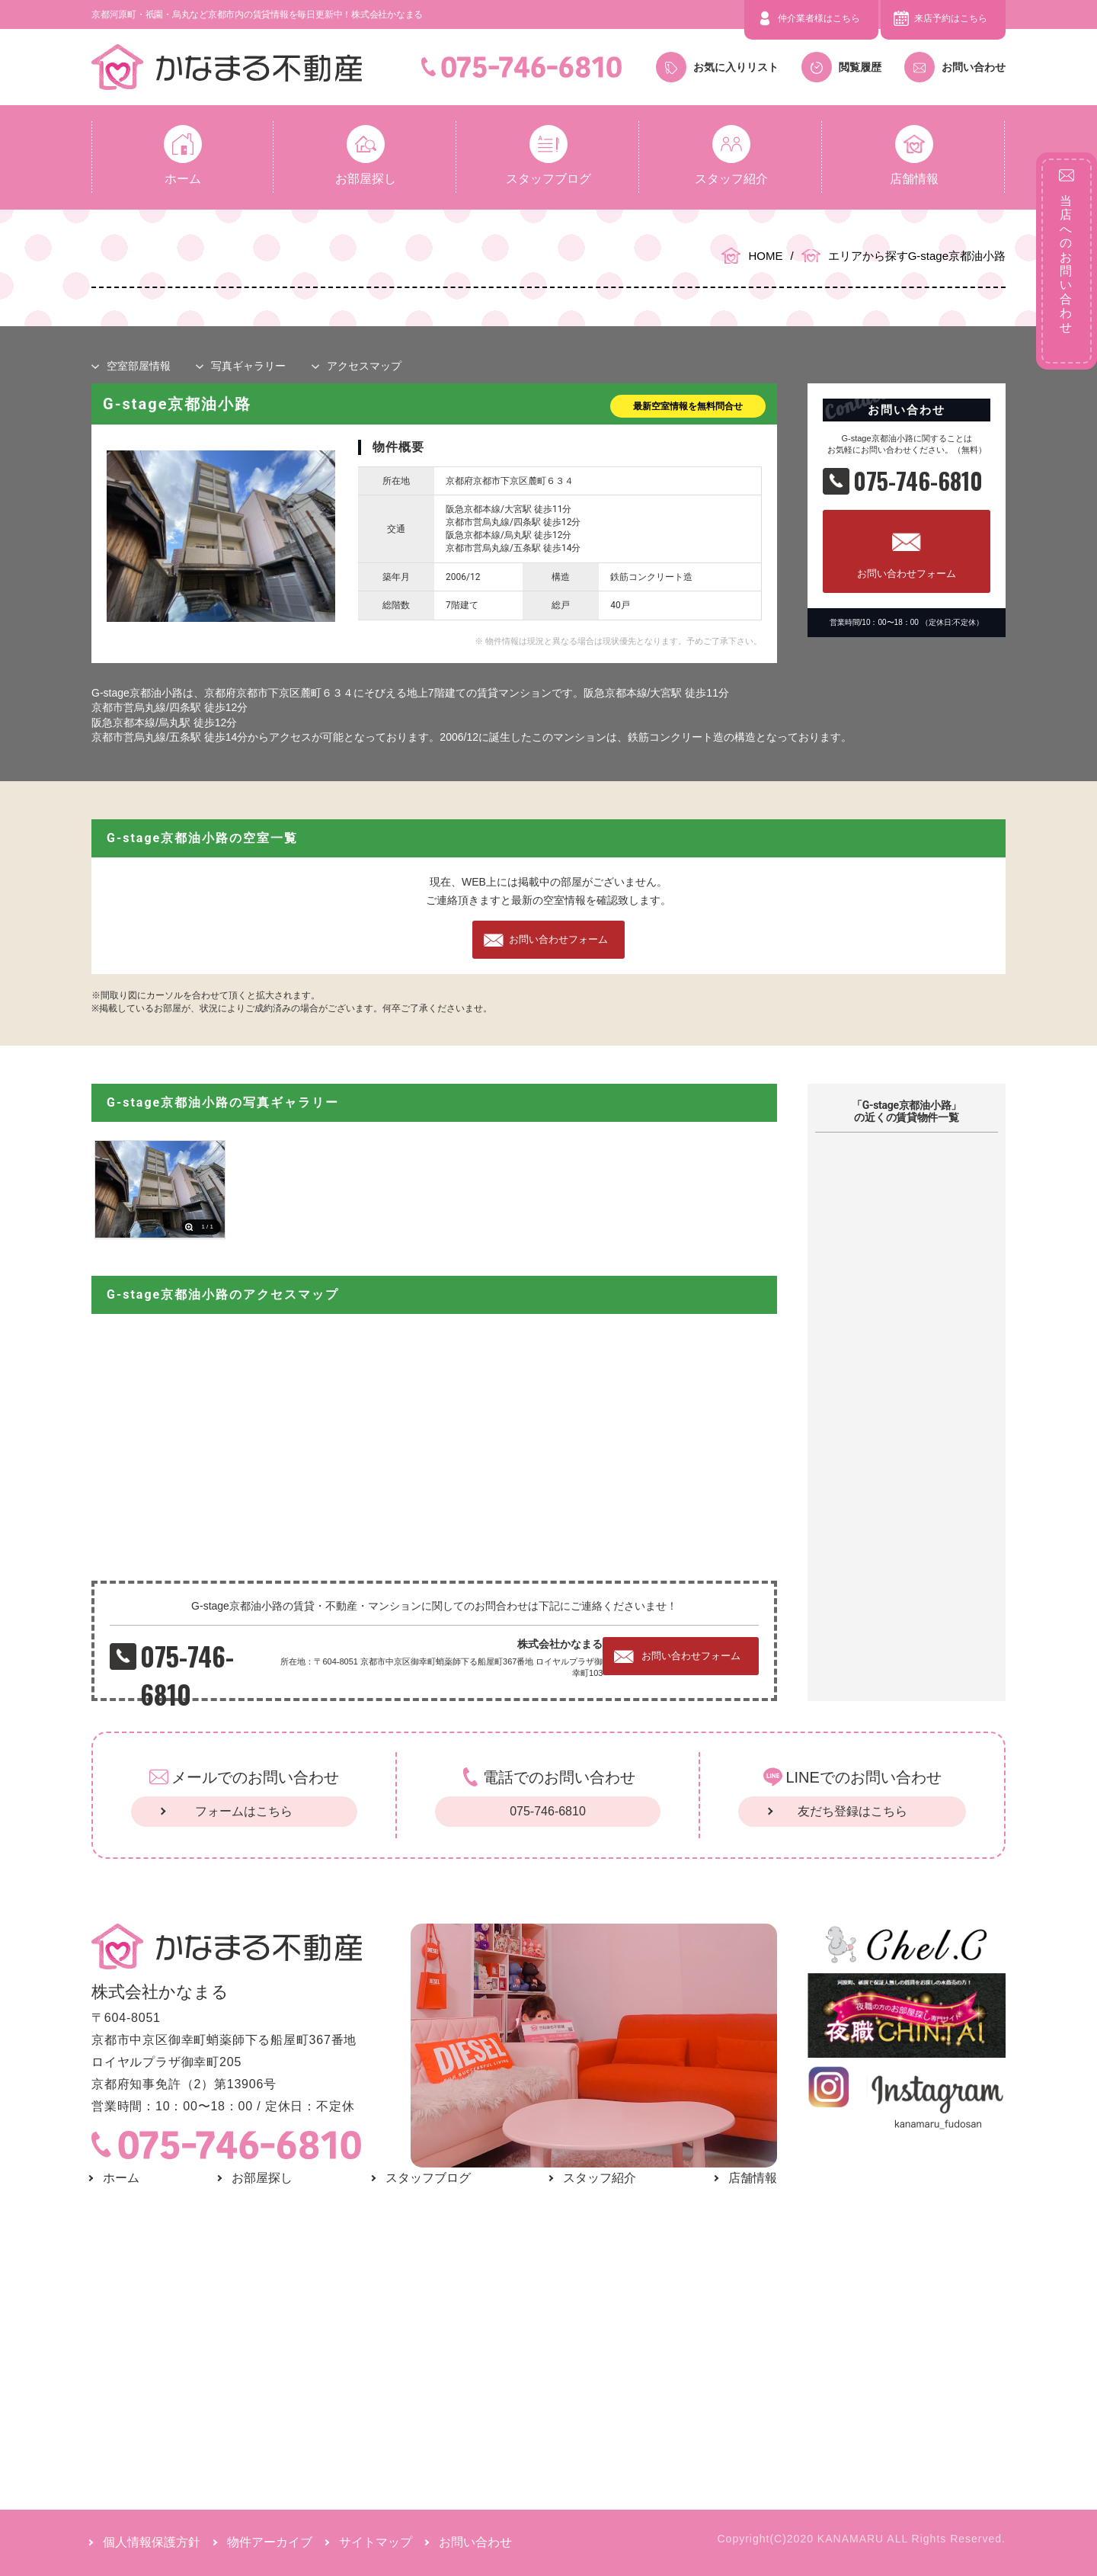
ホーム (183, 178)
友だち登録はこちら (852, 1811)
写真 (248, 366)
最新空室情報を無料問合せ (688, 406)
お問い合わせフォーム (906, 573)
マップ (364, 366)
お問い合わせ (955, 67)
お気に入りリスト (717, 67)
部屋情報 (139, 366)
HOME (765, 255)
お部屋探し (365, 178)
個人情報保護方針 (151, 2542)
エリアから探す (868, 255)
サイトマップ (375, 2542)
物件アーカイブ (269, 2542)
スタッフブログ (548, 178)
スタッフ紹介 (731, 178)
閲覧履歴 (841, 67)
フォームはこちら (244, 1811)
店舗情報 (914, 178)
